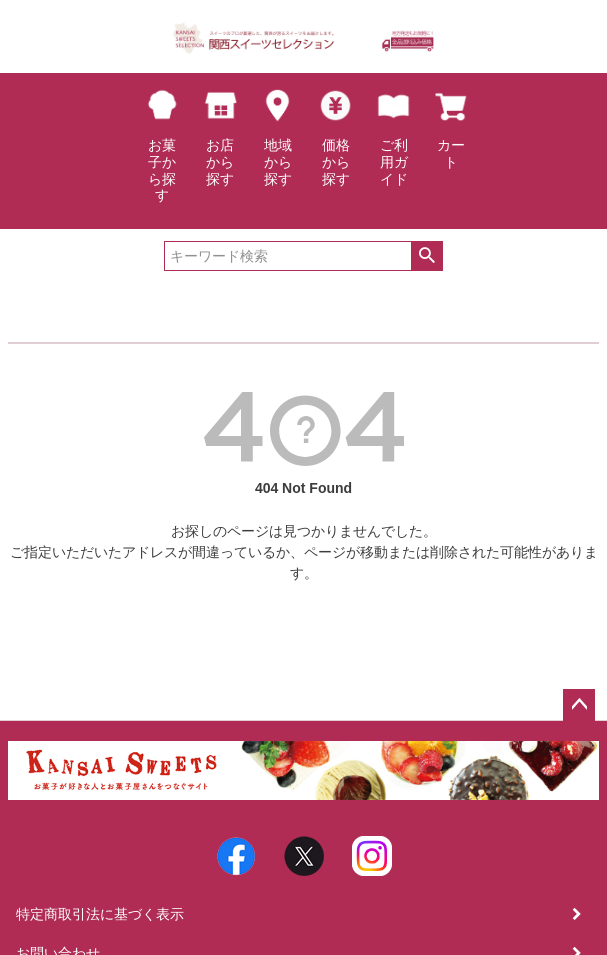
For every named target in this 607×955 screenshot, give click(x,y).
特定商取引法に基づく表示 (100, 914)
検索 (426, 256)
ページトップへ (579, 705)
